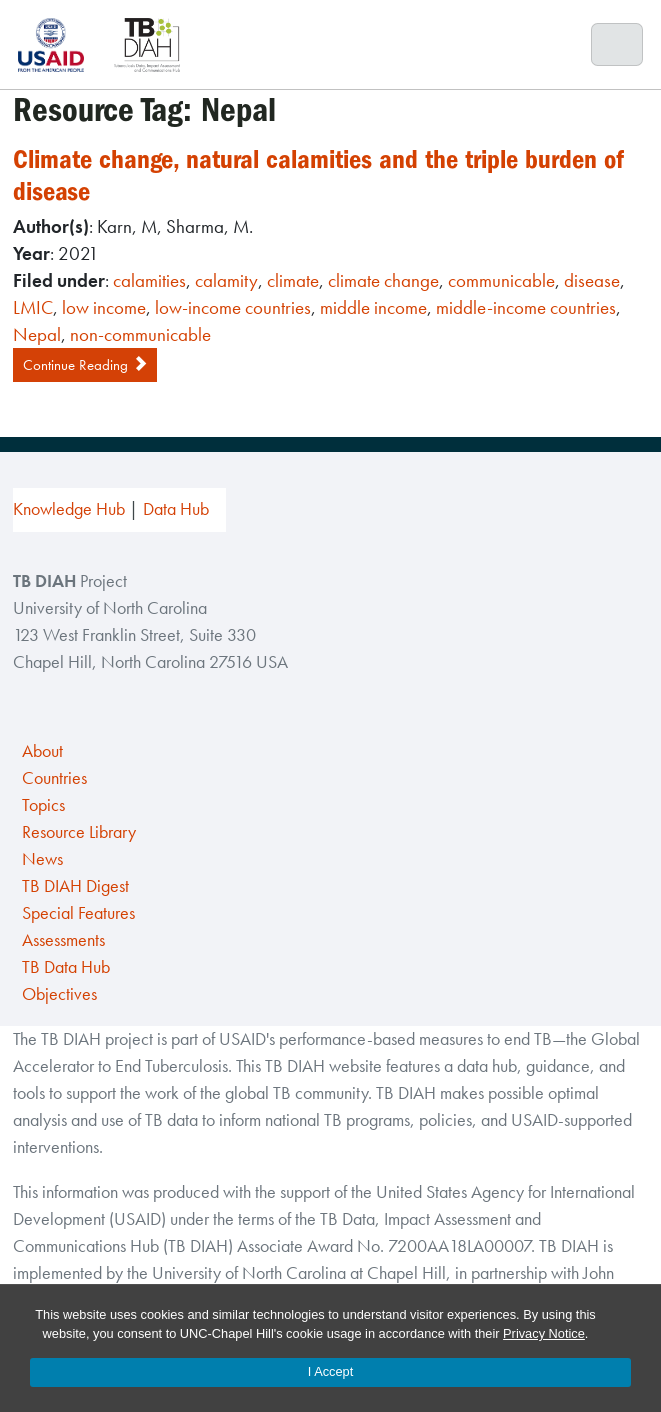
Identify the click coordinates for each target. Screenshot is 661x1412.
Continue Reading (85, 365)
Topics (43, 805)
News (42, 859)
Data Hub (176, 509)
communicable (501, 280)
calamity (226, 280)
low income (104, 307)
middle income (373, 307)
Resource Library (79, 832)
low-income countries (233, 307)
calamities (149, 280)
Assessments (63, 940)
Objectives (59, 994)
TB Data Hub (66, 967)
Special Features (78, 913)
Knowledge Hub (69, 509)
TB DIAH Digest (75, 886)
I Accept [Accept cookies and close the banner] (331, 1371)
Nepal (37, 334)
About (42, 751)
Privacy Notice (544, 1333)
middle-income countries (526, 307)
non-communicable (140, 334)
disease (592, 280)
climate (293, 280)
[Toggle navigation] (617, 45)
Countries (54, 778)
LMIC (33, 307)
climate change (383, 280)
